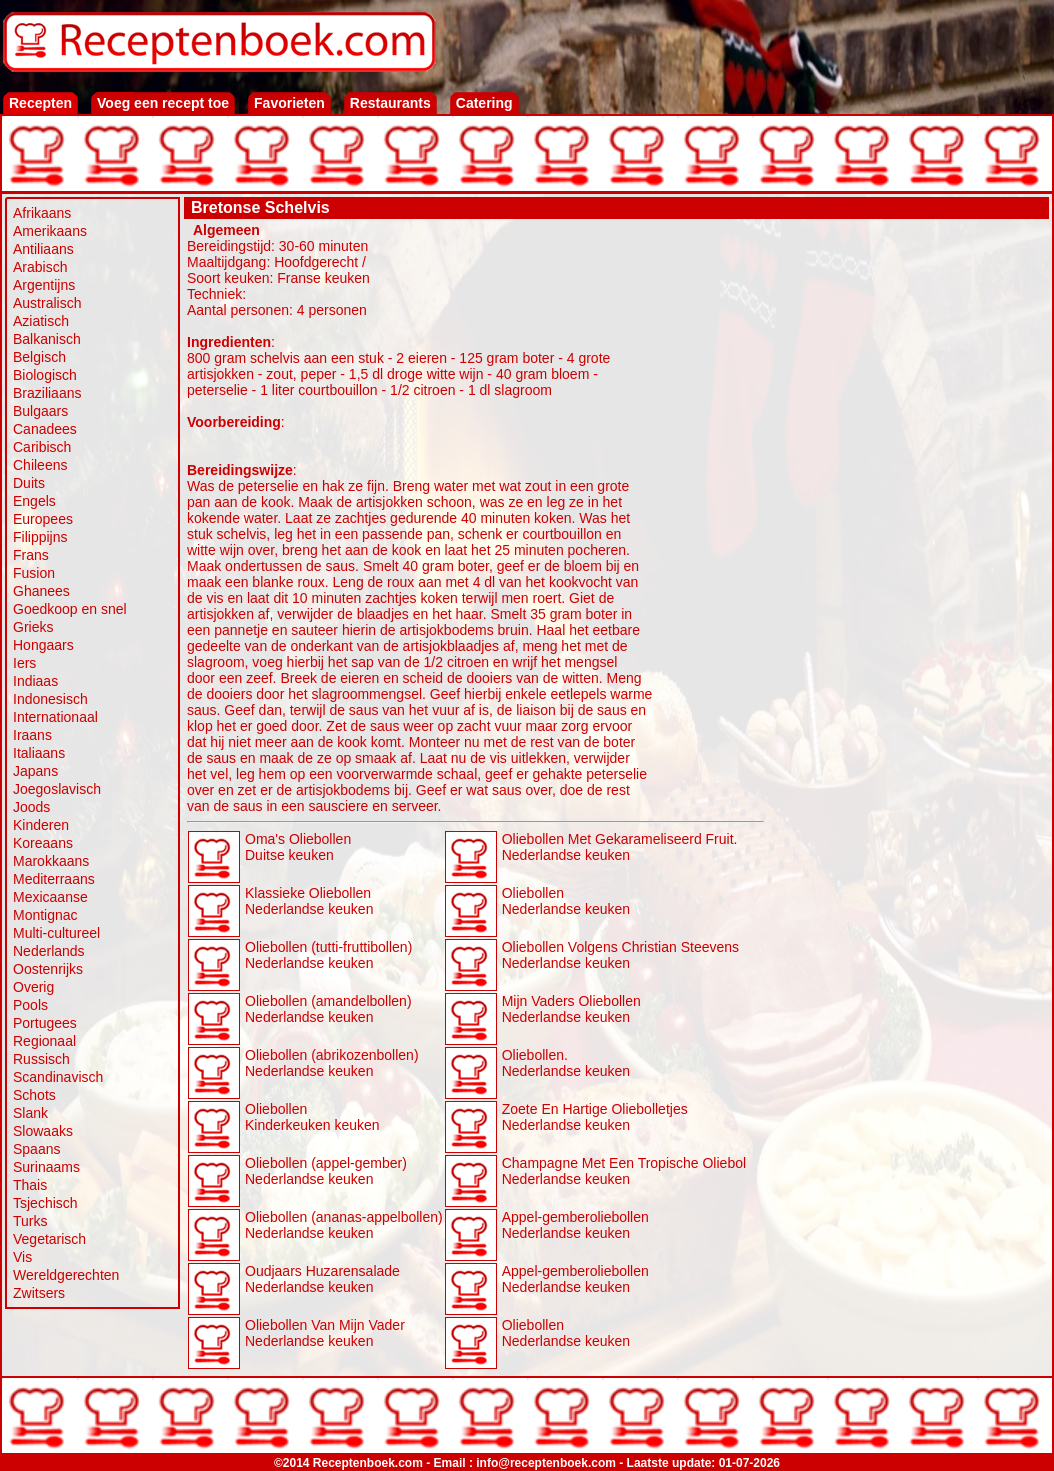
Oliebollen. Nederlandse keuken (566, 1063)
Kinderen (41, 825)
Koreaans (43, 843)
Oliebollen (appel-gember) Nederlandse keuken (326, 1171)
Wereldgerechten (66, 1275)
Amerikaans (50, 231)
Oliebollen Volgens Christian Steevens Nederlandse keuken (620, 955)
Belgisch (39, 357)
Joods (31, 807)
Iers (24, 663)
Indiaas (35, 681)
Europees (43, 519)
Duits (29, 483)
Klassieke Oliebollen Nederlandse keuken (309, 901)
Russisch (41, 1059)
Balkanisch (47, 339)
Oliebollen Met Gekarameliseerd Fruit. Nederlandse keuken (620, 847)
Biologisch (45, 375)
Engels (34, 501)
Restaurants (390, 103)
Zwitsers (39, 1293)
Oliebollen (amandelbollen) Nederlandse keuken (328, 1009)
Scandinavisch (58, 1077)
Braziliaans (47, 393)
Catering (484, 103)
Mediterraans (54, 879)
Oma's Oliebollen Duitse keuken (298, 847)
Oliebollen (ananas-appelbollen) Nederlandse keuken (344, 1225)
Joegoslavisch (57, 789)
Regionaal (44, 1041)
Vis (22, 1257)
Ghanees (41, 591)
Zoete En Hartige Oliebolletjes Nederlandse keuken (595, 1117)
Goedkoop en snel (70, 609)
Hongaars (43, 645)
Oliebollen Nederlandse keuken (566, 901)
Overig (33, 987)
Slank (30, 1113)
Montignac (45, 915)
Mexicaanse (50, 897)
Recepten (40, 103)
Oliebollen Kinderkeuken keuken (312, 1117)
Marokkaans (51, 861)
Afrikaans (42, 213)
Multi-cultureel (56, 933)
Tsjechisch (45, 1203)
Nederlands (49, 951)
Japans (35, 771)
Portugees (45, 1023)
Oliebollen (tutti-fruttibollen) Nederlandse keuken (328, 955)
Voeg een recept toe (163, 103)
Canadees (45, 429)
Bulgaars (40, 411)
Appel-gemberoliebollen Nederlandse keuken (575, 1225)
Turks (30, 1221)
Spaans (36, 1149)
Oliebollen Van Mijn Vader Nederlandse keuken (325, 1333)
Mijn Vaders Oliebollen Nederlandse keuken (571, 1009)
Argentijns (44, 285)
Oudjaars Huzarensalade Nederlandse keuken (322, 1279)
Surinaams (46, 1167)
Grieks (33, 627)
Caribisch (42, 447)
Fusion (34, 573)
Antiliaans (43, 249)
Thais (30, 1185)
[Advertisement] (907, 347)
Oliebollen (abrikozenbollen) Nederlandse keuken (332, 1063)
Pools (30, 1005)
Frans (31, 555)
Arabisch (40, 267)
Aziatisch (41, 321)
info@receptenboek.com (546, 1463)
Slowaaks (43, 1131)
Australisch (47, 303)
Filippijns (40, 537)
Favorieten (289, 103)
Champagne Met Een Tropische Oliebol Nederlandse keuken (624, 1171)
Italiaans (39, 753)
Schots (34, 1095)
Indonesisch (50, 699)
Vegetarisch (49, 1239)
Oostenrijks (48, 969)
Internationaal (55, 717)
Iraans (32, 735)
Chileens (40, 465)
